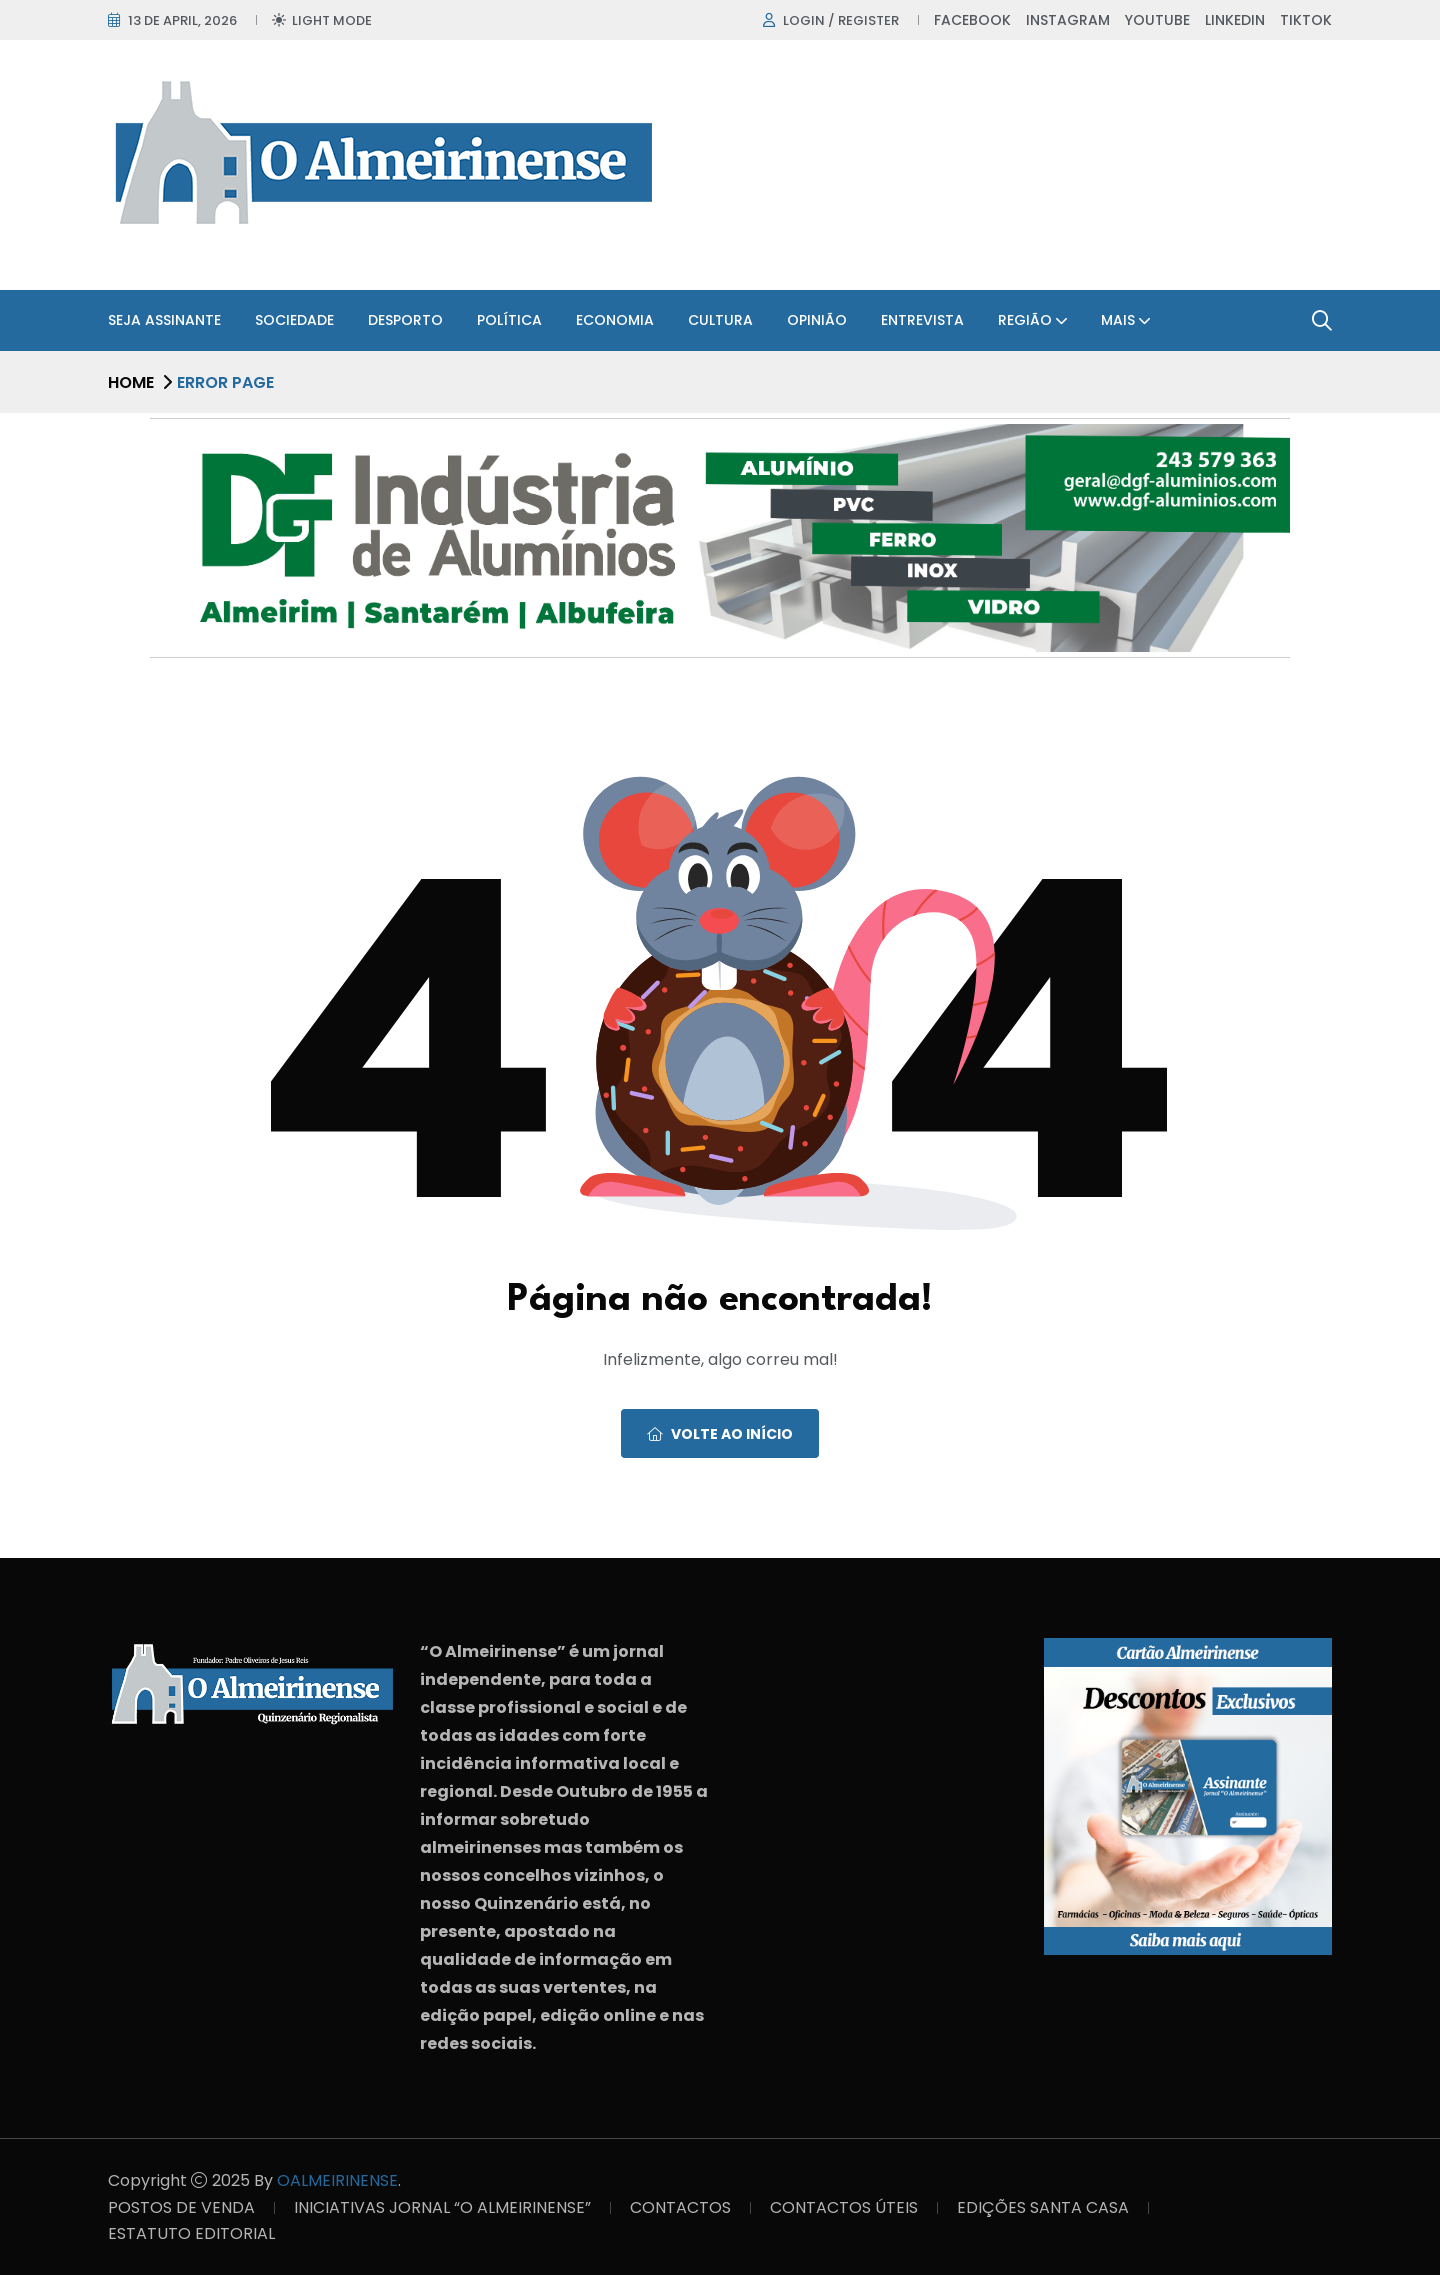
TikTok (1306, 20)
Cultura (720, 320)
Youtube (1157, 20)
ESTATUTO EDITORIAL (191, 2233)
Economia (615, 320)
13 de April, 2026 (182, 20)
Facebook (972, 20)
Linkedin (1235, 20)
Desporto (405, 320)
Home (131, 382)
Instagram (1068, 20)
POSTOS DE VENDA (181, 2207)
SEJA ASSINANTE (164, 320)
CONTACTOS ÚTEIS (844, 2207)
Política (509, 320)
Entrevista (922, 320)
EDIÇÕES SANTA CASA (1043, 2207)
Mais (1118, 320)
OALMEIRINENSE (337, 2180)
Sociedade (294, 320)
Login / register (841, 20)
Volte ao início (720, 1434)
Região (1025, 320)
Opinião (817, 320)
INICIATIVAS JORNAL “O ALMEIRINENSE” (442, 2207)
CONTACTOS (680, 2207)
